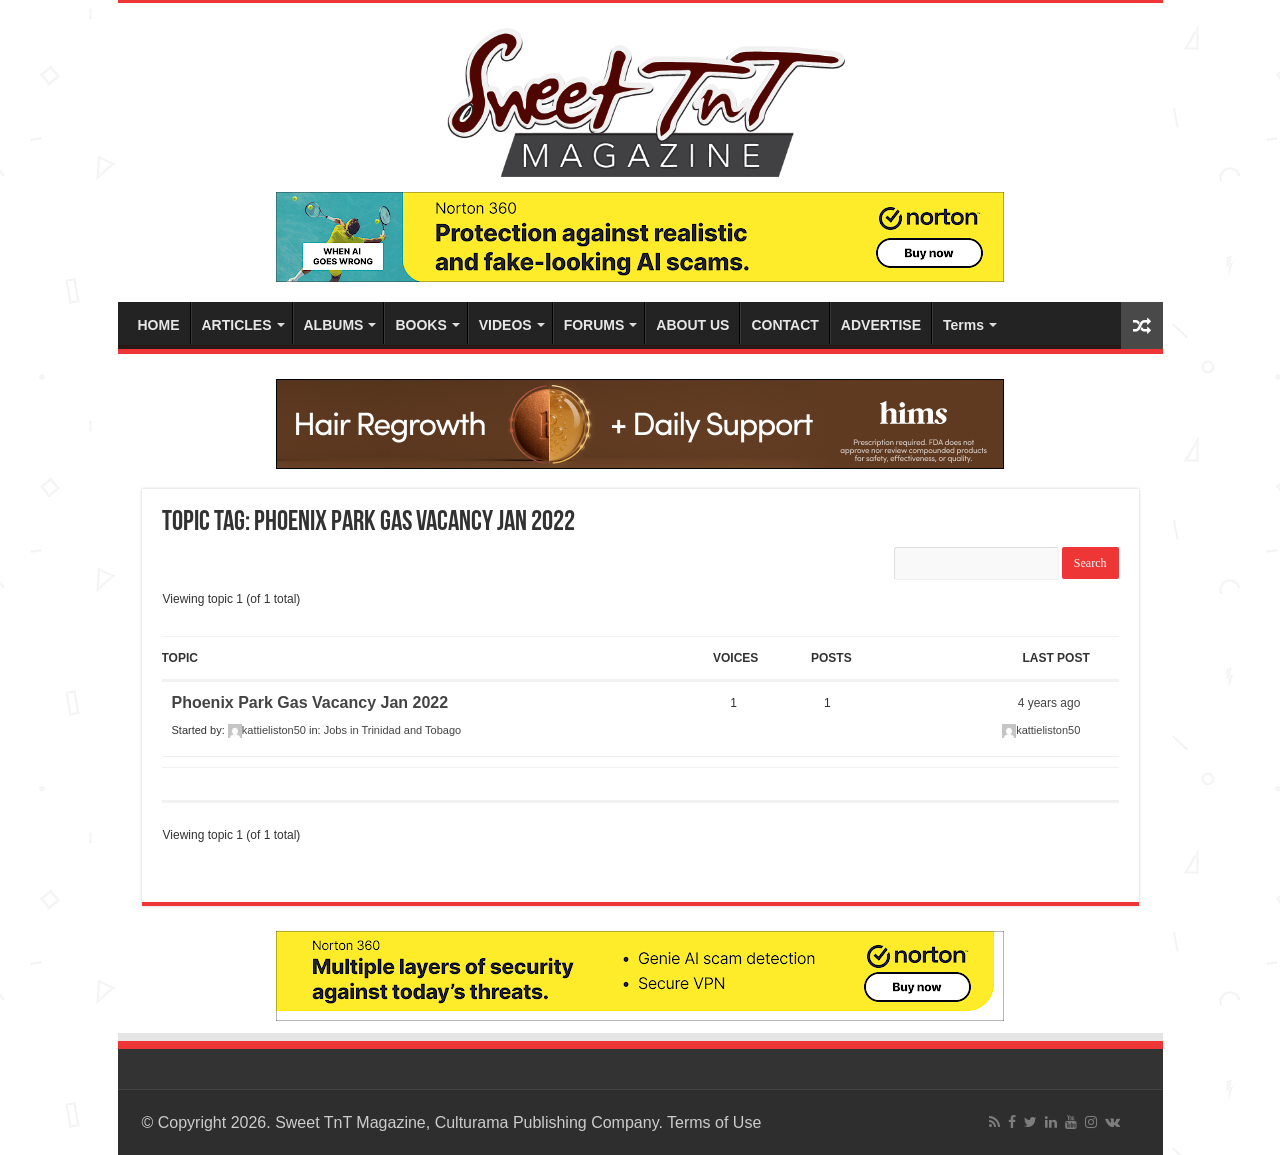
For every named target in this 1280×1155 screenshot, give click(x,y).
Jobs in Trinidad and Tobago (392, 730)
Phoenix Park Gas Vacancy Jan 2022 (310, 702)
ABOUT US (692, 325)
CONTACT (784, 325)
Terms (963, 325)
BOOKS (420, 325)
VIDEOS (505, 325)
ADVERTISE (881, 325)
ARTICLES (237, 325)
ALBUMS (334, 325)
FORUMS (594, 325)
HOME (159, 325)
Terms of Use (714, 1122)
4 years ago (1049, 703)
